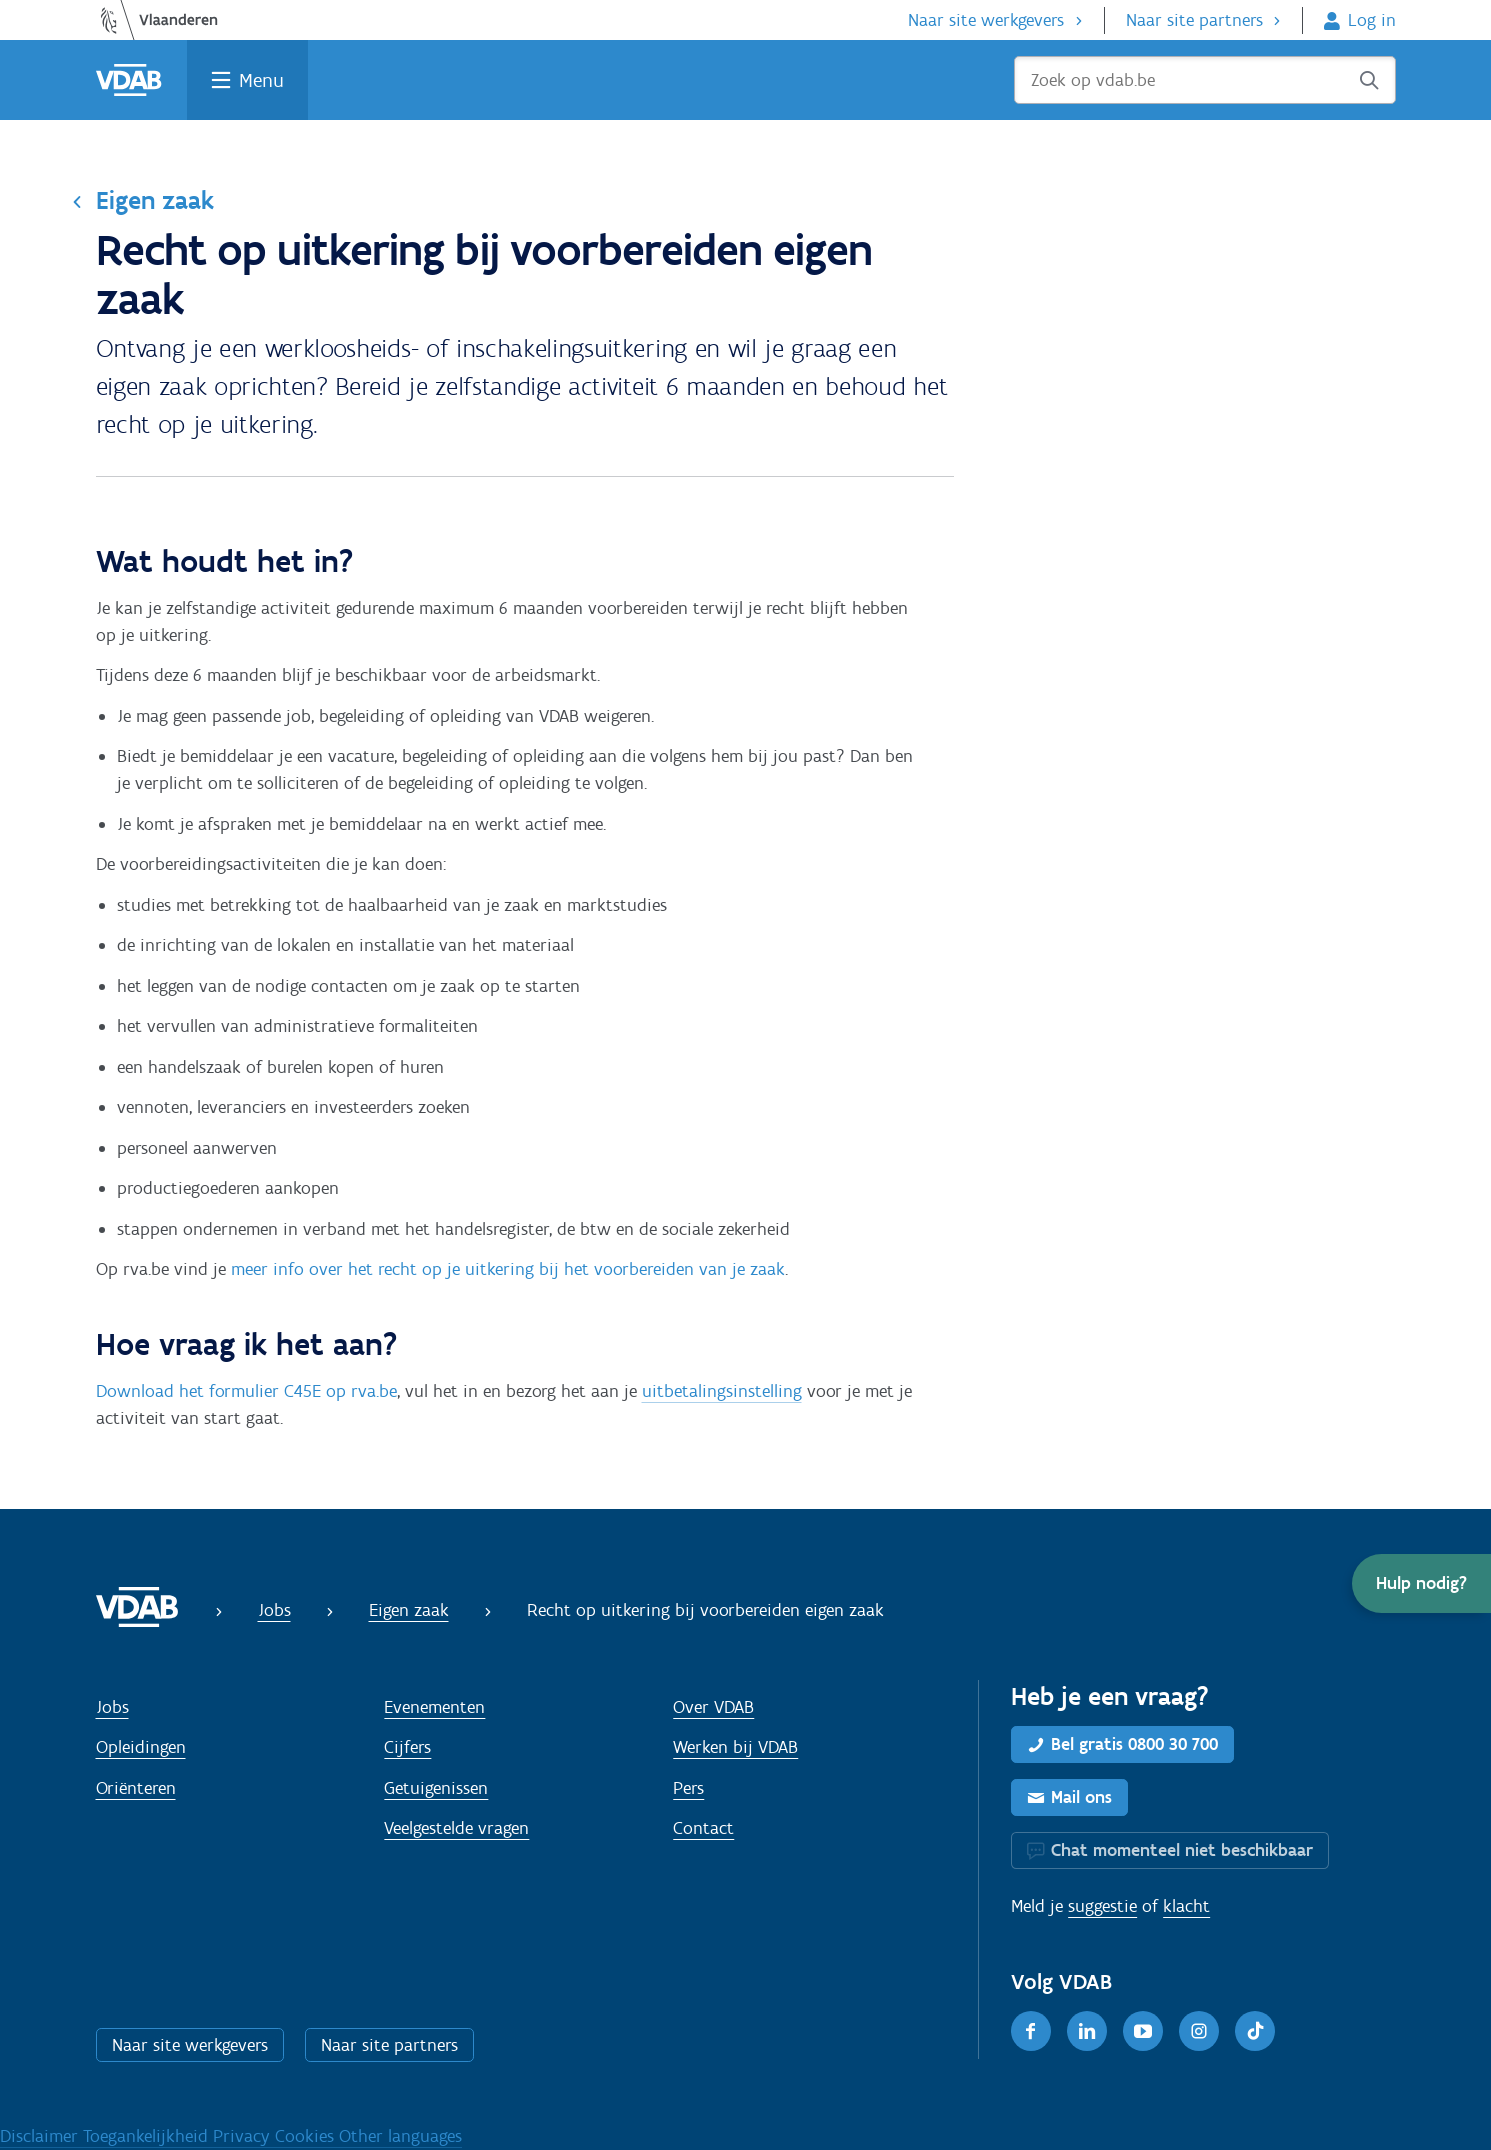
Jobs (274, 1610)
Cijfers (407, 1747)
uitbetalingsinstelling (722, 1391)
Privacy (244, 2136)
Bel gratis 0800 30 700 (1134, 1744)
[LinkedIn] (1087, 2031)
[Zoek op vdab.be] (1205, 80)
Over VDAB (713, 1707)
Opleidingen (141, 1747)
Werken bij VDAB (735, 1747)
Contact (703, 1828)
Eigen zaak (155, 200)
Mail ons (1081, 1797)
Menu (261, 80)
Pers (688, 1788)
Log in (1372, 20)
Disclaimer (41, 2136)
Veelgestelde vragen (456, 1828)
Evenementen (434, 1707)
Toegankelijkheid (148, 2136)
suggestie (1102, 1906)
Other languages (400, 2136)
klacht (1186, 1906)
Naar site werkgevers (986, 20)
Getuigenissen (436, 1788)
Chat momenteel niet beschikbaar (1182, 1850)
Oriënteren (136, 1788)
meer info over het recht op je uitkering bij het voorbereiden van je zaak (508, 1269)
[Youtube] (1143, 2031)
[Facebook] (1031, 2031)
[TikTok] (1255, 2031)
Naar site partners (1194, 20)
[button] (1421, 1583)
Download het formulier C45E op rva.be (246, 1391)
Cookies (307, 2136)
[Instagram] (1199, 2031)
